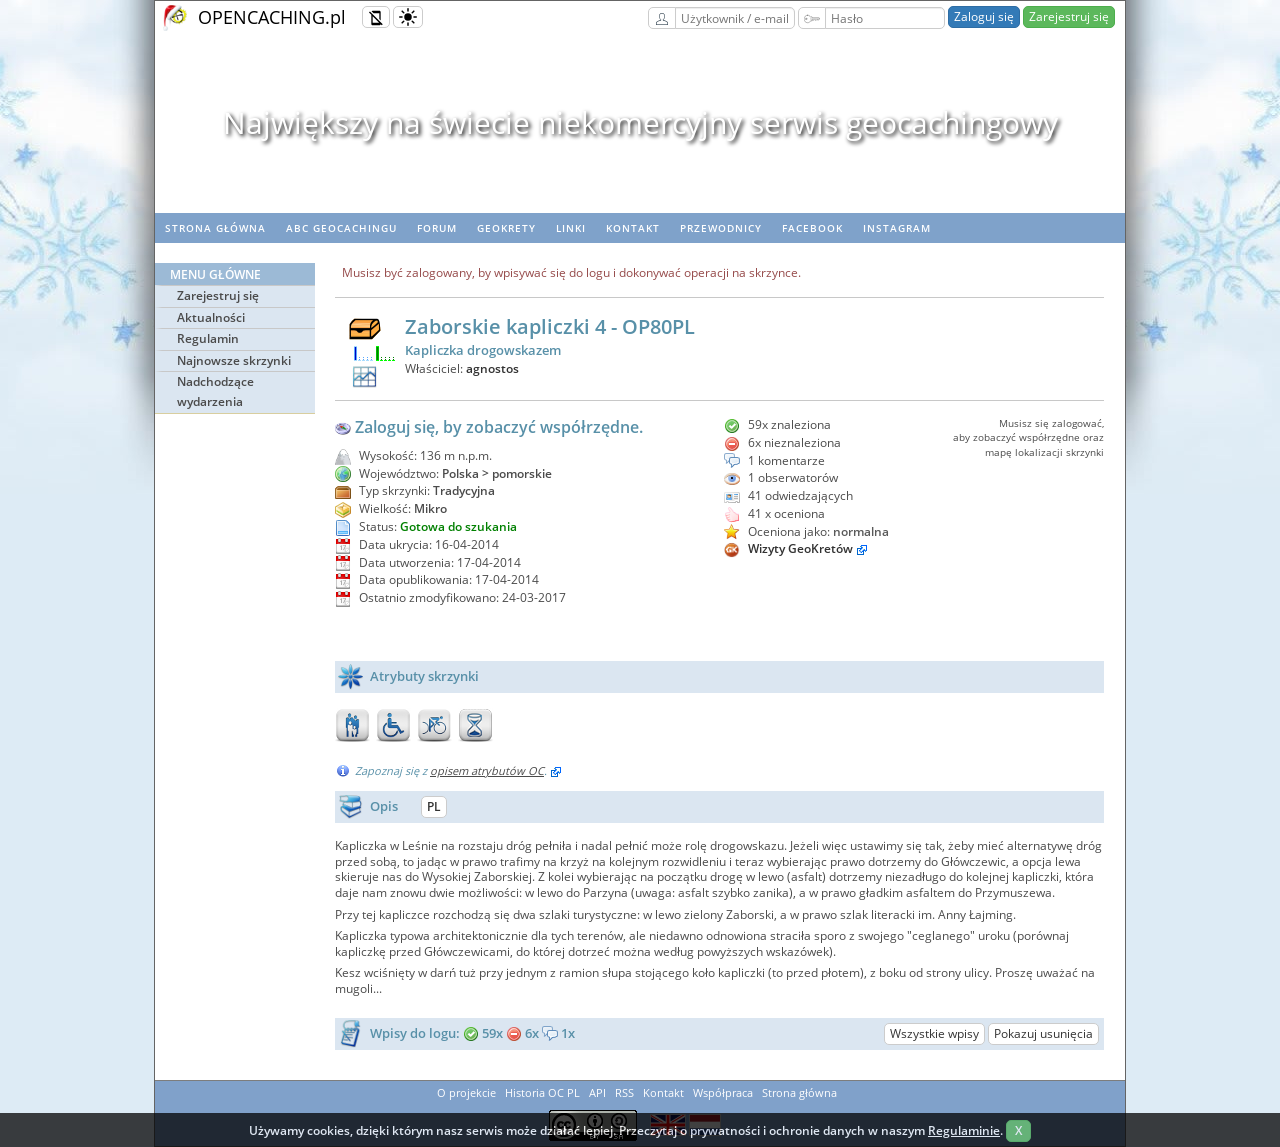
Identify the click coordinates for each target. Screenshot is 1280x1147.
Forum (437, 228)
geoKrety (506, 228)
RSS (624, 1092)
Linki (571, 228)
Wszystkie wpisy (934, 1033)
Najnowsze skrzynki (234, 360)
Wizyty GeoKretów (800, 548)
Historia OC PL (542, 1092)
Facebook (812, 228)
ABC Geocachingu (341, 228)
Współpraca (723, 1092)
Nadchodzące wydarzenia (215, 391)
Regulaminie (964, 1130)
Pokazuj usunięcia (1043, 1033)
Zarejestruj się (1069, 16)
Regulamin (208, 338)
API (597, 1092)
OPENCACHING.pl (272, 17)
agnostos (492, 368)
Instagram (897, 228)
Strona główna (215, 228)
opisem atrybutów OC (487, 770)
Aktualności (211, 317)
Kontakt (633, 228)
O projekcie (466, 1092)
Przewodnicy (721, 228)
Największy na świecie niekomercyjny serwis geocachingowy (640, 122)
